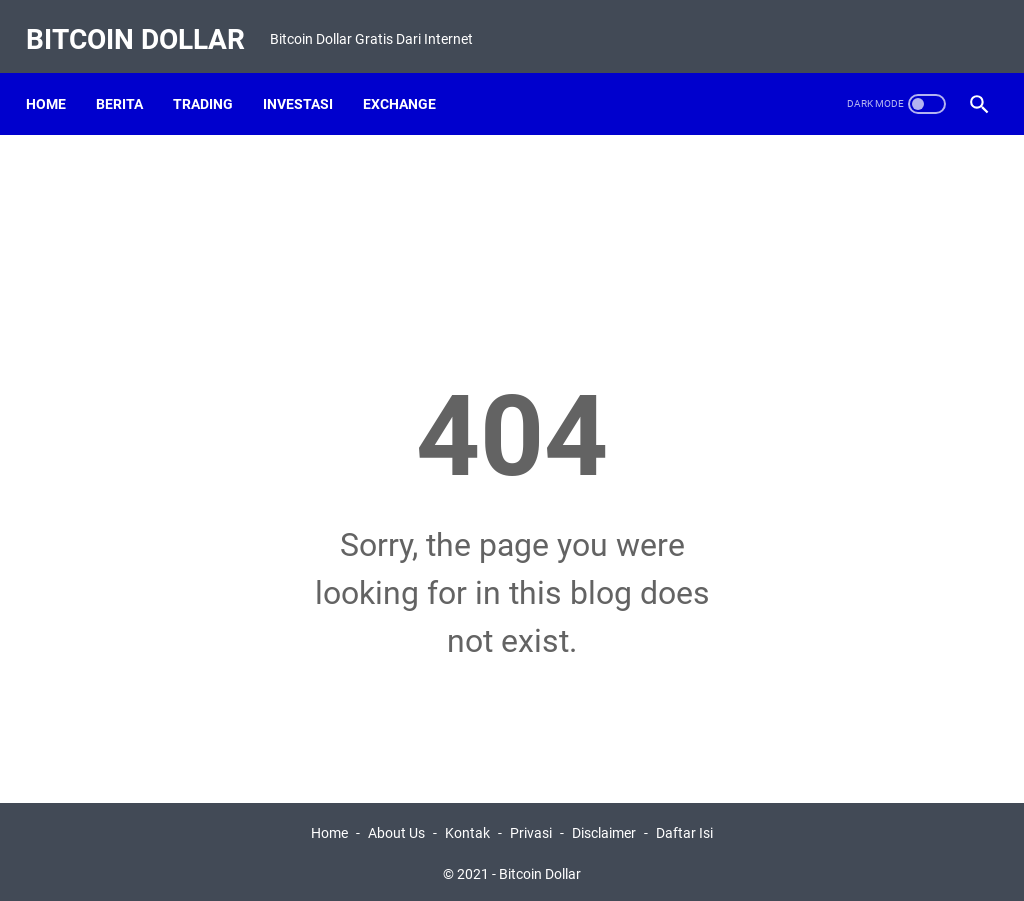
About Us (396, 829)
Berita (129, 79)
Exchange (409, 79)
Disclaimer (604, 829)
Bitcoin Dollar (145, 23)
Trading (213, 79)
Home (56, 79)
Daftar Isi (684, 829)
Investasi (308, 79)
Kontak (467, 829)
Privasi (531, 829)
